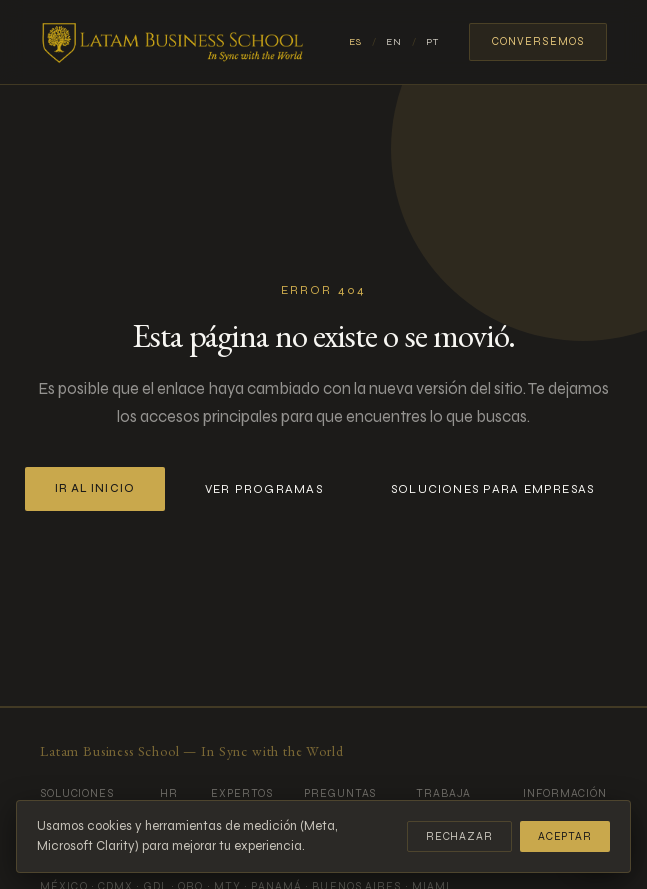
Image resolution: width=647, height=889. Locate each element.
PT (432, 42)
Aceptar (565, 836)
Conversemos (538, 41)
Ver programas (264, 489)
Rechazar (459, 836)
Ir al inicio (95, 488)
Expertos (241, 793)
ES (355, 42)
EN (394, 42)
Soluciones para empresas (493, 489)
